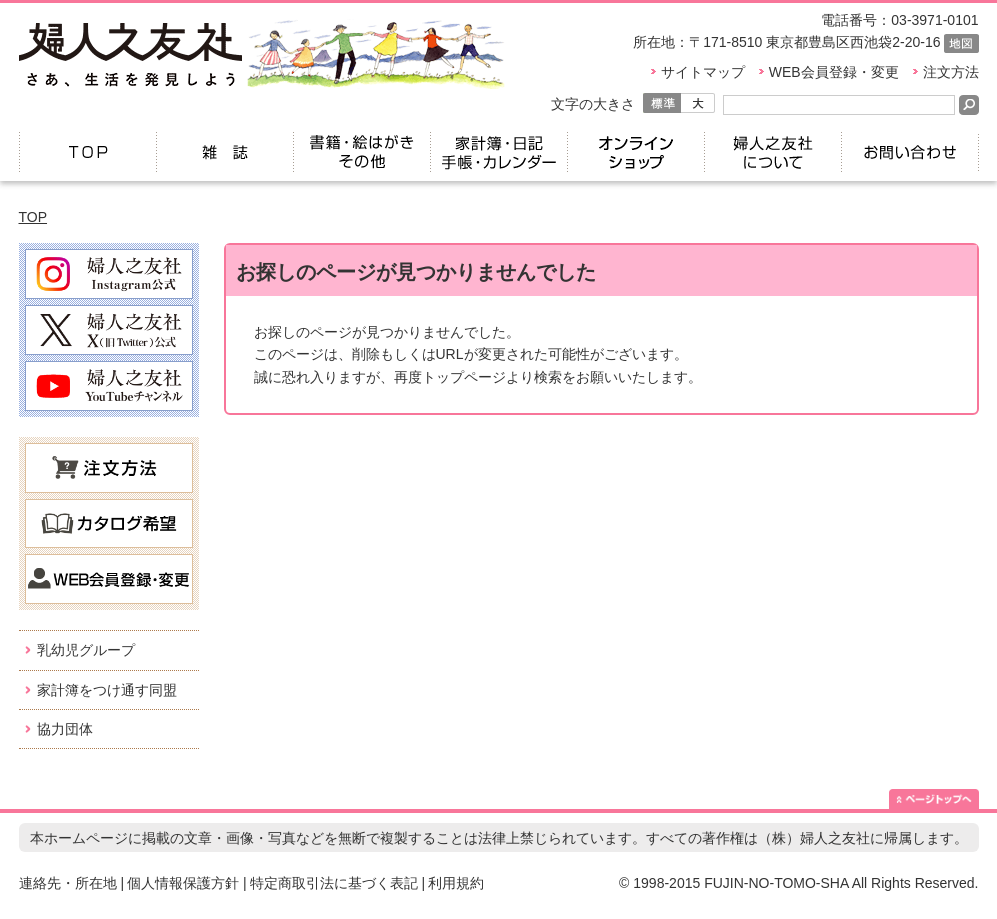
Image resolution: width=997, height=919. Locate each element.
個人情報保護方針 (183, 883)
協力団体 (65, 729)
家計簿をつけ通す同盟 (107, 690)
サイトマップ (703, 72)
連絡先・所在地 (68, 883)
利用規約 (456, 883)
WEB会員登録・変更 (834, 72)
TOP (33, 217)
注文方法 (951, 72)
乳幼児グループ (86, 650)
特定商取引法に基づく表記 (334, 883)
